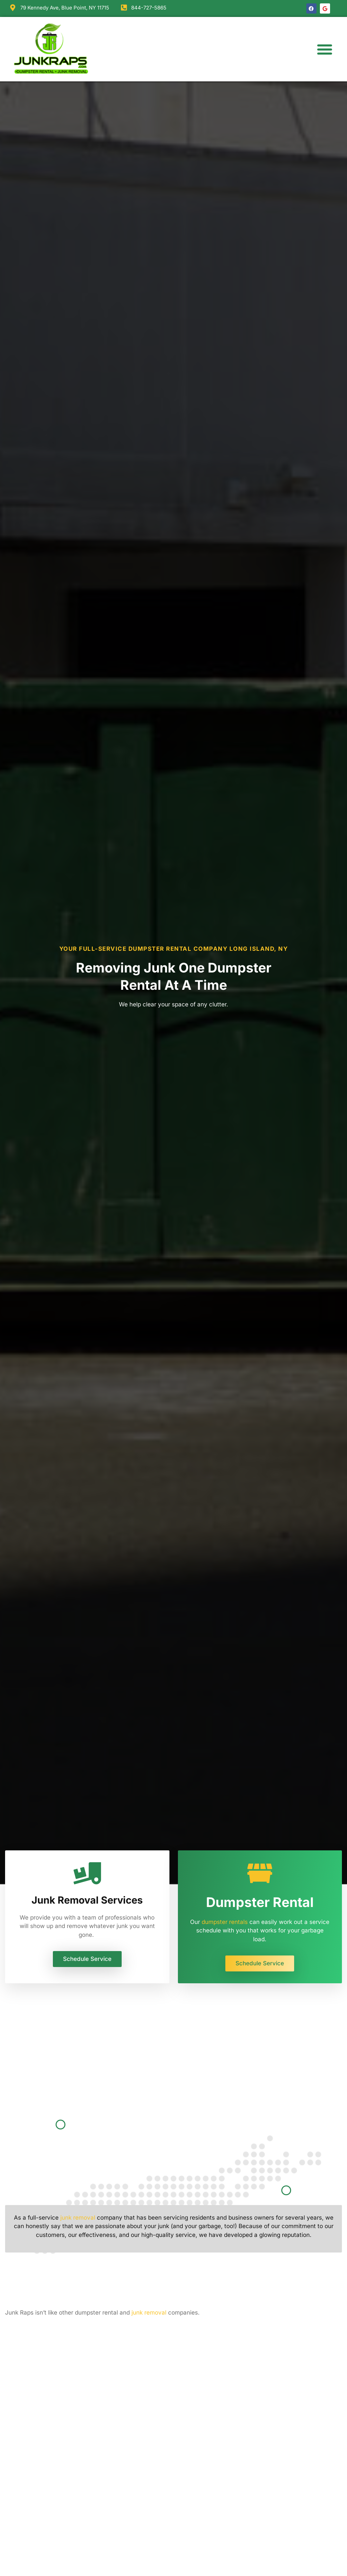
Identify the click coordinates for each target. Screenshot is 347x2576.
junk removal (77, 2217)
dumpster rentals (225, 1922)
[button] (324, 49)
